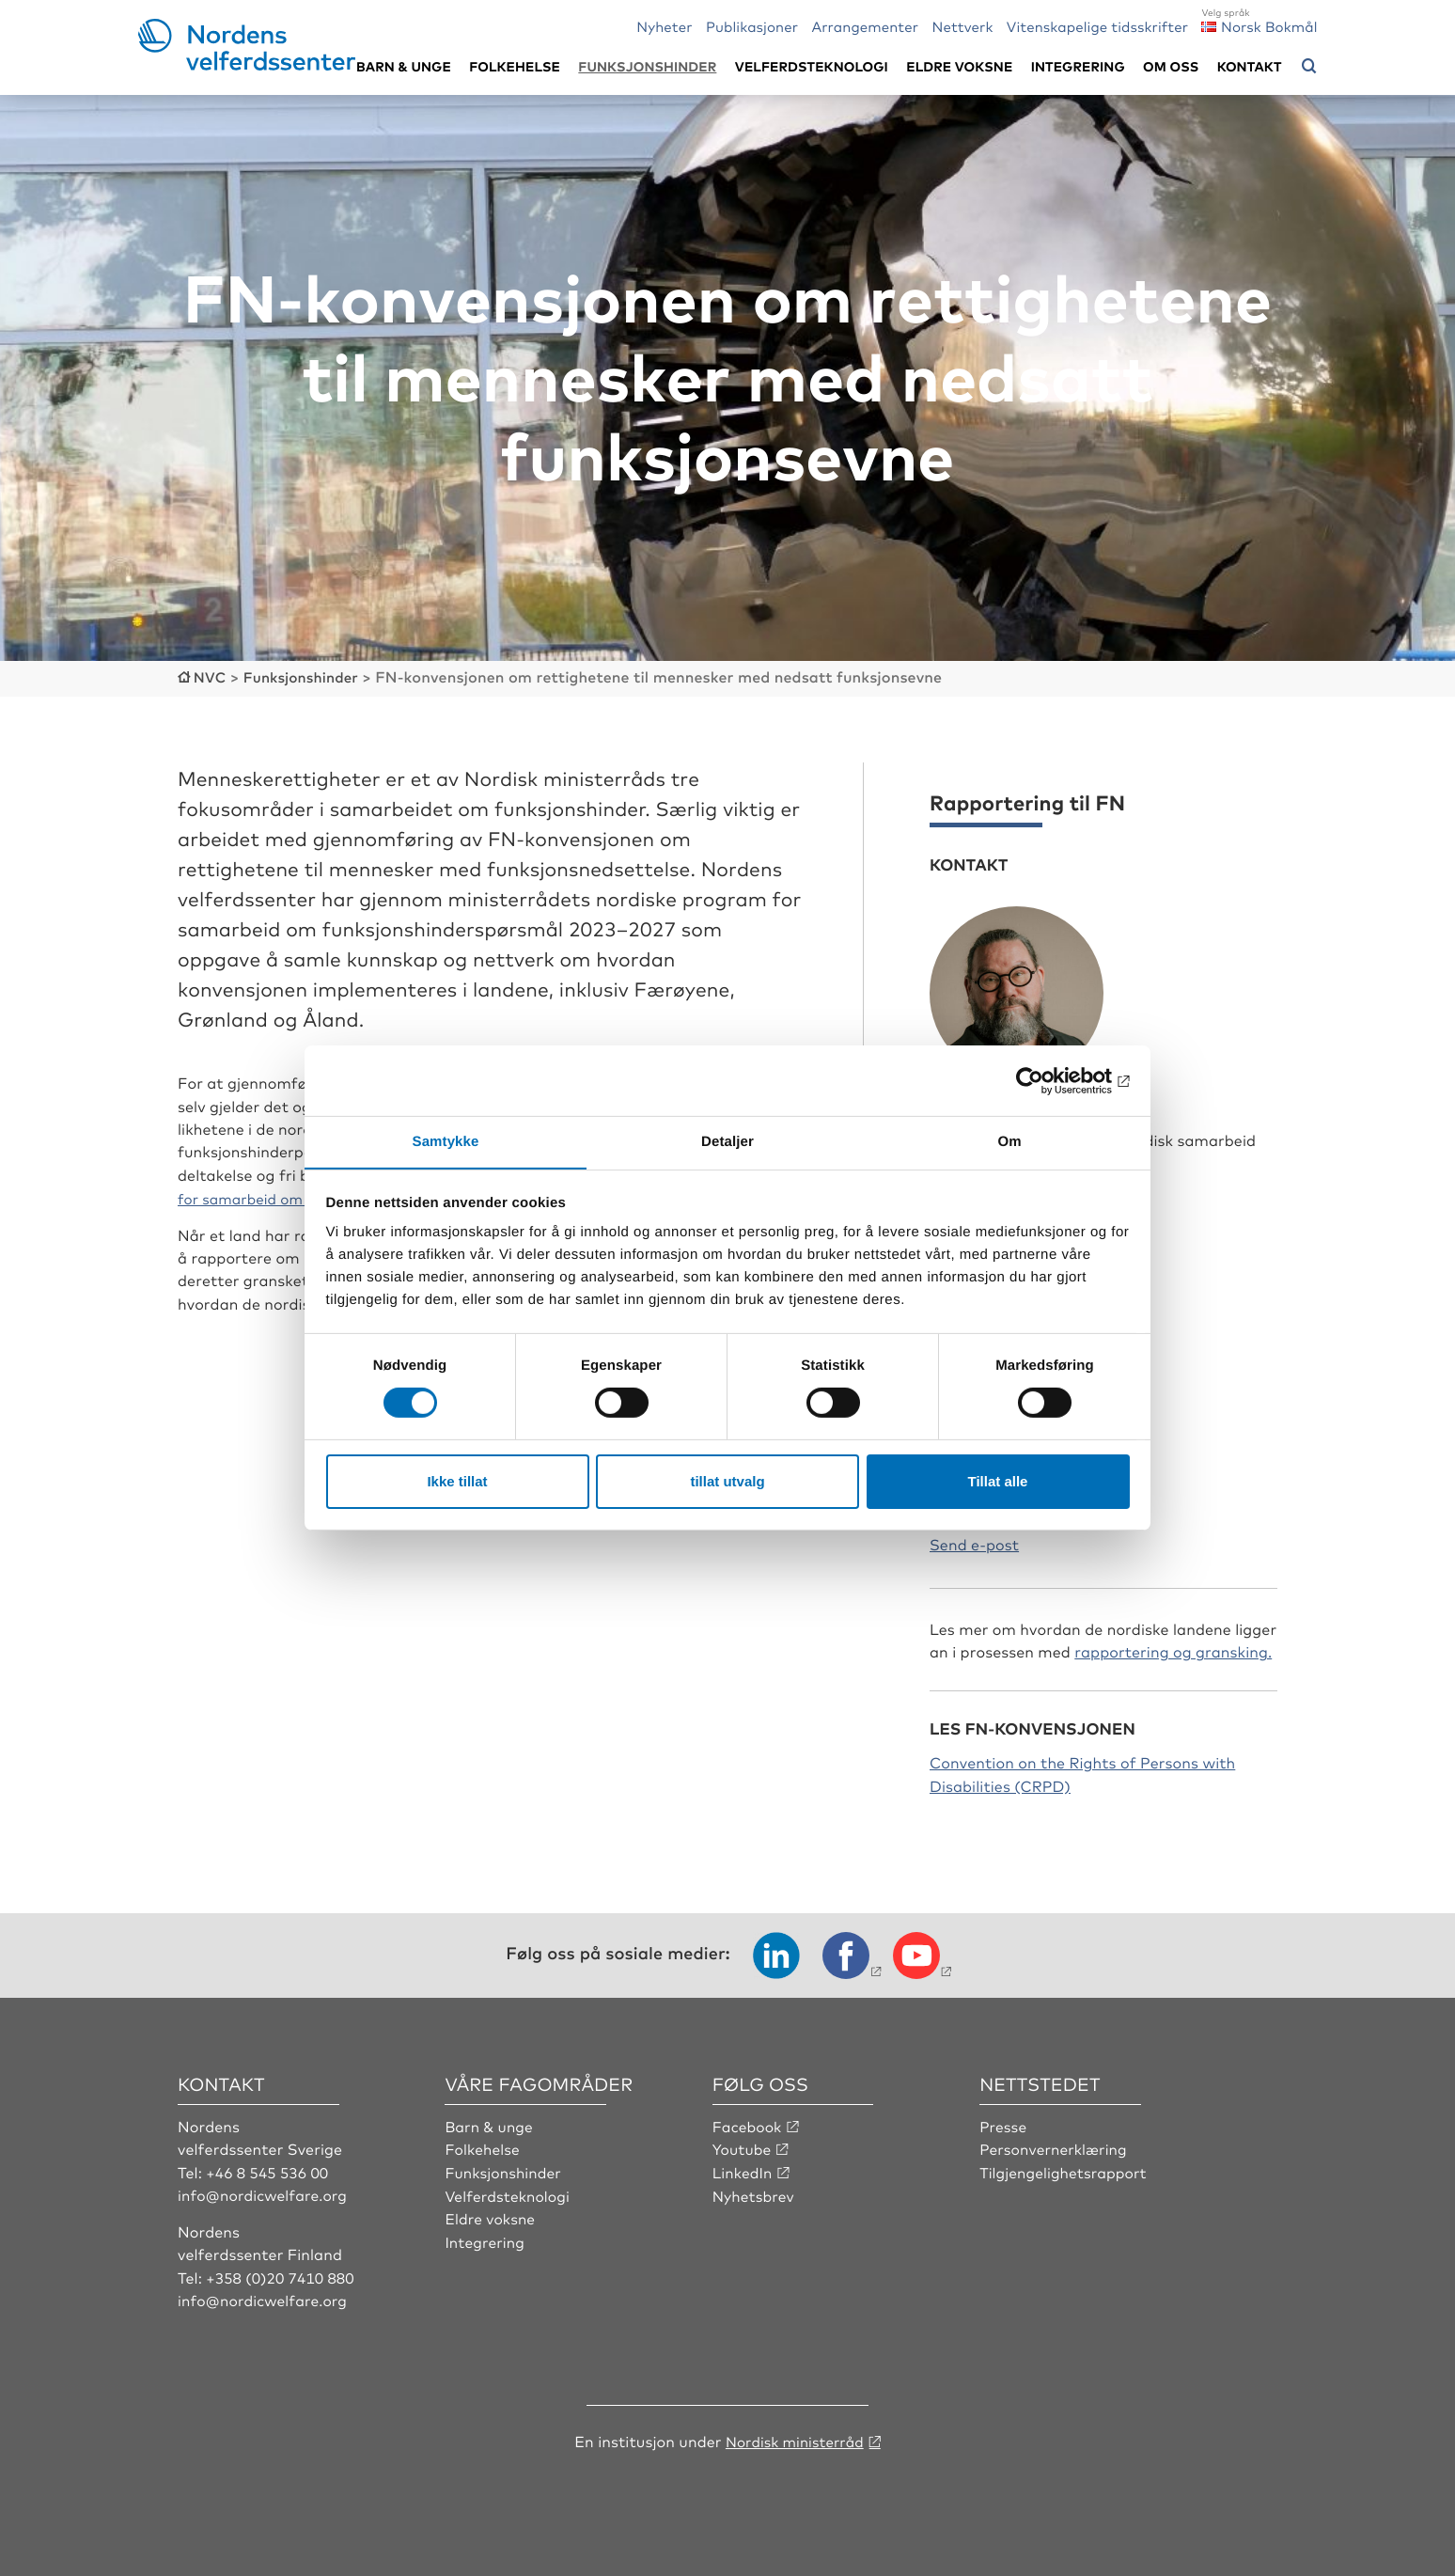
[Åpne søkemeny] (1309, 67)
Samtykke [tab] (446, 1141)
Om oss (1170, 66)
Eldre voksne (959, 66)
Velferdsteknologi (811, 66)
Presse (1003, 2124)
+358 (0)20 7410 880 (282, 2275)
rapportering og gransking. (1173, 1650)
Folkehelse (514, 66)
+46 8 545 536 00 (269, 2170)
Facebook (748, 2124)
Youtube (743, 2147)
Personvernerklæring (1055, 2147)
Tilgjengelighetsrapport (1065, 2170)
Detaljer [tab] (727, 1141)
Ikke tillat (457, 1481)
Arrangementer (864, 26)
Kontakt (1249, 66)
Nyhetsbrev (754, 2193)
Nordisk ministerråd (794, 2438)
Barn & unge (403, 66)
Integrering (1078, 66)
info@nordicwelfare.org (265, 2193)
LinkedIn (743, 2170)
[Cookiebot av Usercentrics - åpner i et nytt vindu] (1047, 1080)
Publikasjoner (752, 26)
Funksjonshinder (647, 66)
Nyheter (664, 26)
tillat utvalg (727, 1481)
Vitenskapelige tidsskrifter (1097, 26)
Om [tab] (1009, 1141)
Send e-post (974, 1541)
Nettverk (962, 26)
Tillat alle (998, 1481)
